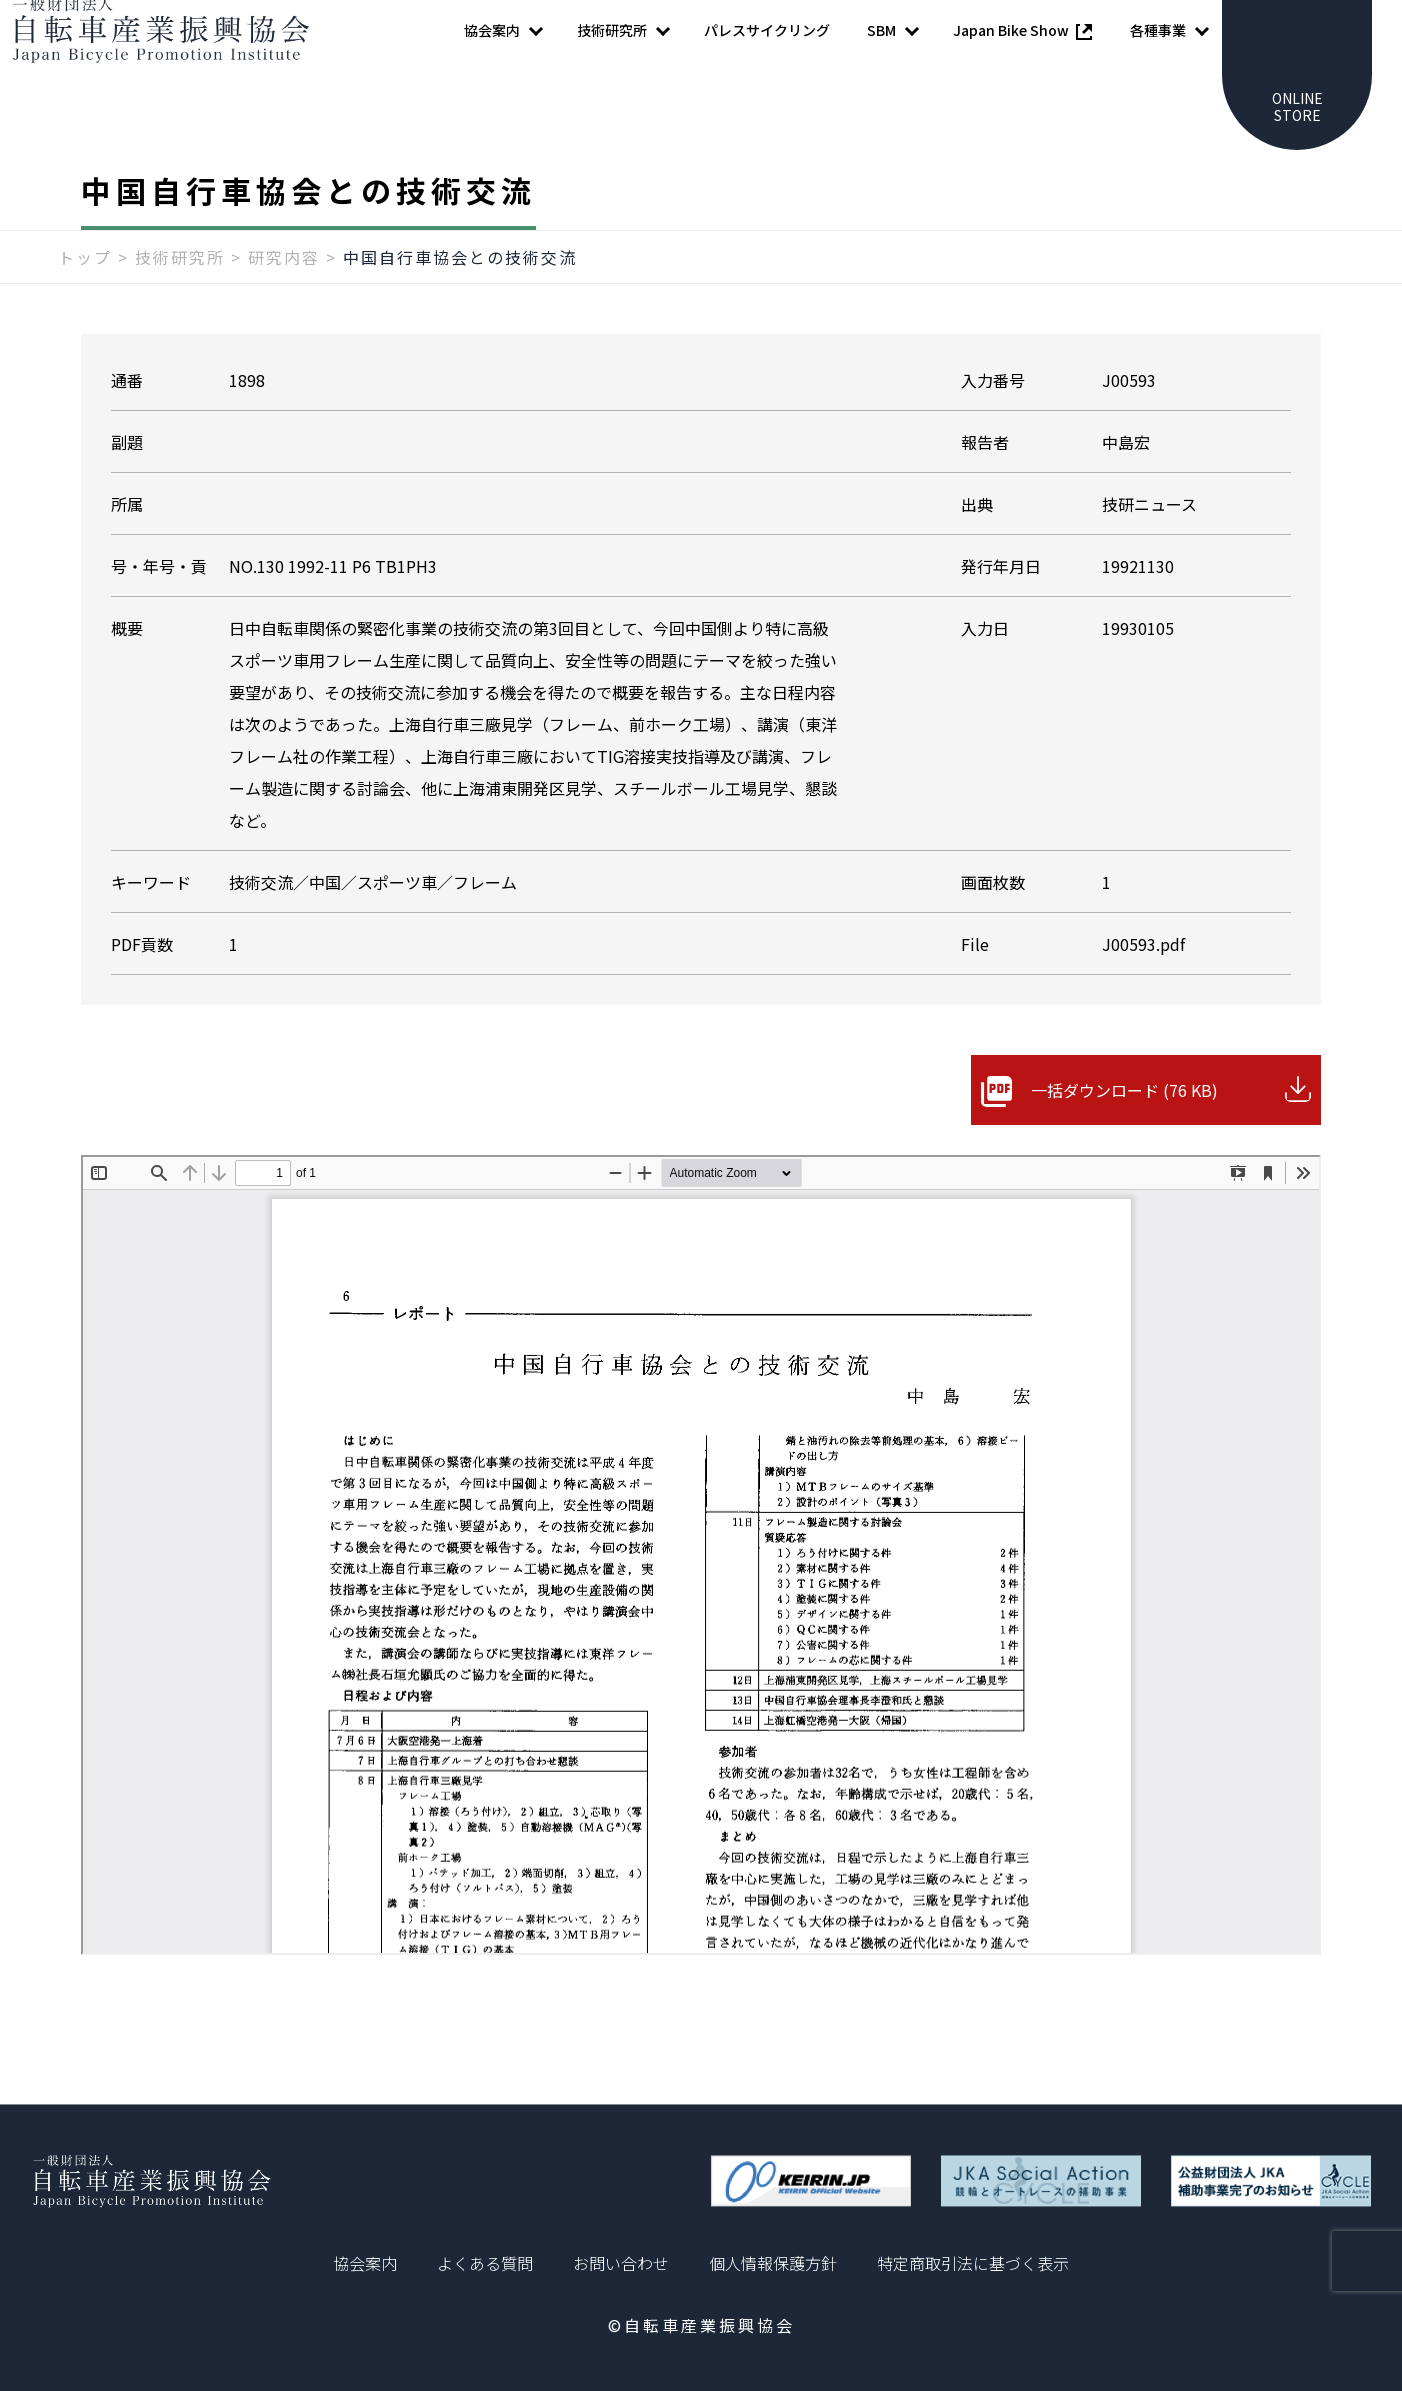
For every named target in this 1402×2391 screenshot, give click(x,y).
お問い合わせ (621, 2263)
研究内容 (284, 297)
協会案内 (365, 2263)
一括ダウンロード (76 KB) (1124, 1130)
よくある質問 (485, 2263)
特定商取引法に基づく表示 (973, 2263)
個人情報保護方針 (773, 2263)
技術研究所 (180, 297)
